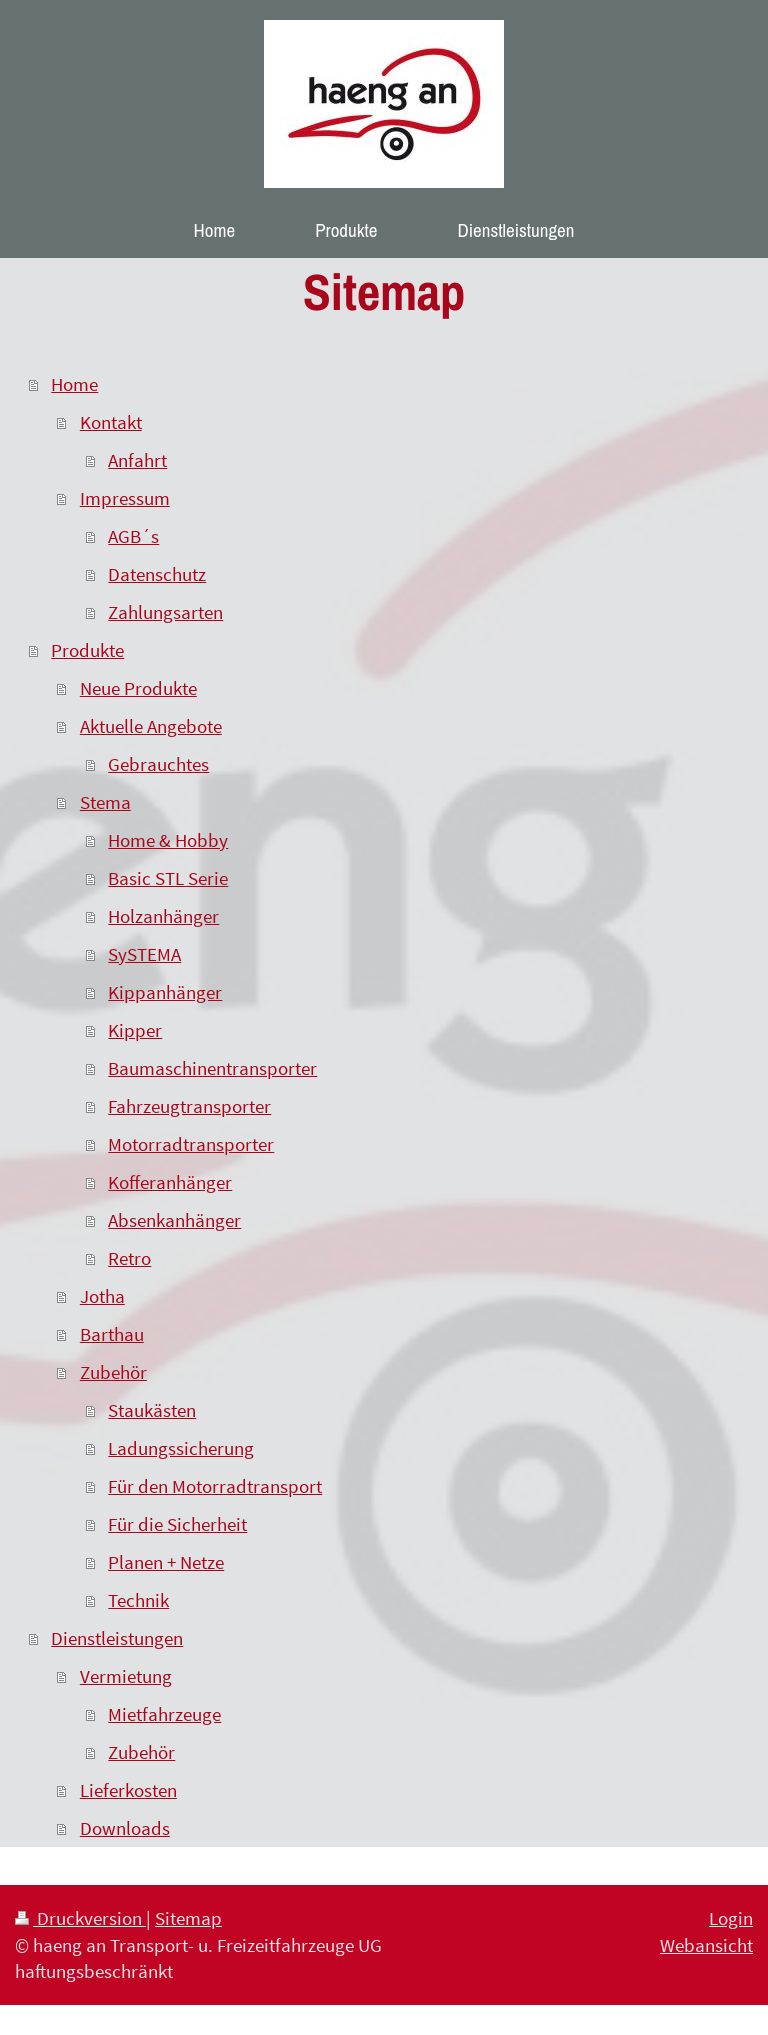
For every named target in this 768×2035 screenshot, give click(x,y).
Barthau (112, 1334)
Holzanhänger (163, 916)
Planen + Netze (166, 1562)
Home (74, 384)
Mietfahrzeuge (164, 1714)
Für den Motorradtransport (215, 1486)
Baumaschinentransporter (212, 1068)
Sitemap (188, 1918)
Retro (129, 1258)
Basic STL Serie (168, 878)
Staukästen (152, 1410)
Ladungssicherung (181, 1448)
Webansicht (706, 1945)
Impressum (125, 498)
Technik (138, 1600)
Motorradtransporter (191, 1144)
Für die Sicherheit (177, 1524)
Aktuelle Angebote (151, 726)
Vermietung (126, 1676)
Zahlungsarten (165, 612)
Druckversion (80, 1918)
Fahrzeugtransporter (189, 1106)
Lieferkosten (128, 1790)
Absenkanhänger (174, 1220)
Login (731, 1918)
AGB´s (133, 536)
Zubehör (113, 1372)
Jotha (102, 1296)
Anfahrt (137, 460)
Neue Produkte (138, 688)
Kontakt (111, 422)
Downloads (125, 1828)
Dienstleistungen (117, 1638)
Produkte (87, 650)
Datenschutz (157, 574)
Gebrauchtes (158, 764)
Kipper (135, 1030)
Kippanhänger (165, 992)
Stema (105, 802)
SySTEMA (144, 954)
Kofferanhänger (170, 1182)
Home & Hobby (168, 840)
